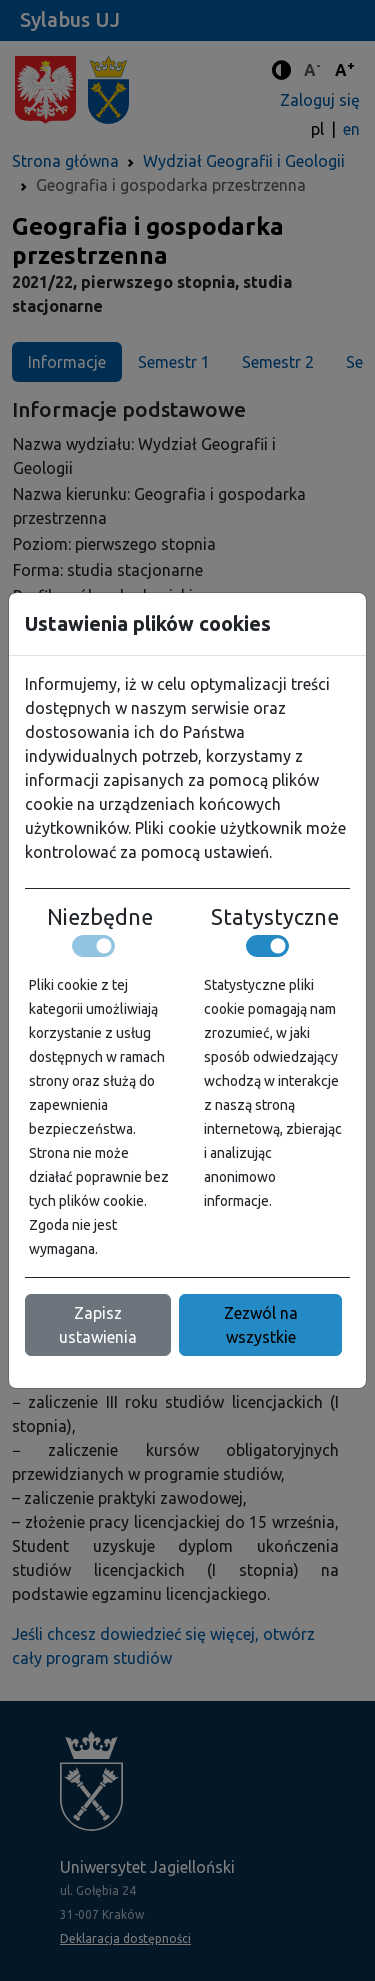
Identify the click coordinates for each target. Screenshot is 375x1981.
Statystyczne (275, 917)
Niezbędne (100, 917)
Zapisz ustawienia (98, 1325)
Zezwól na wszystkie (261, 1325)
